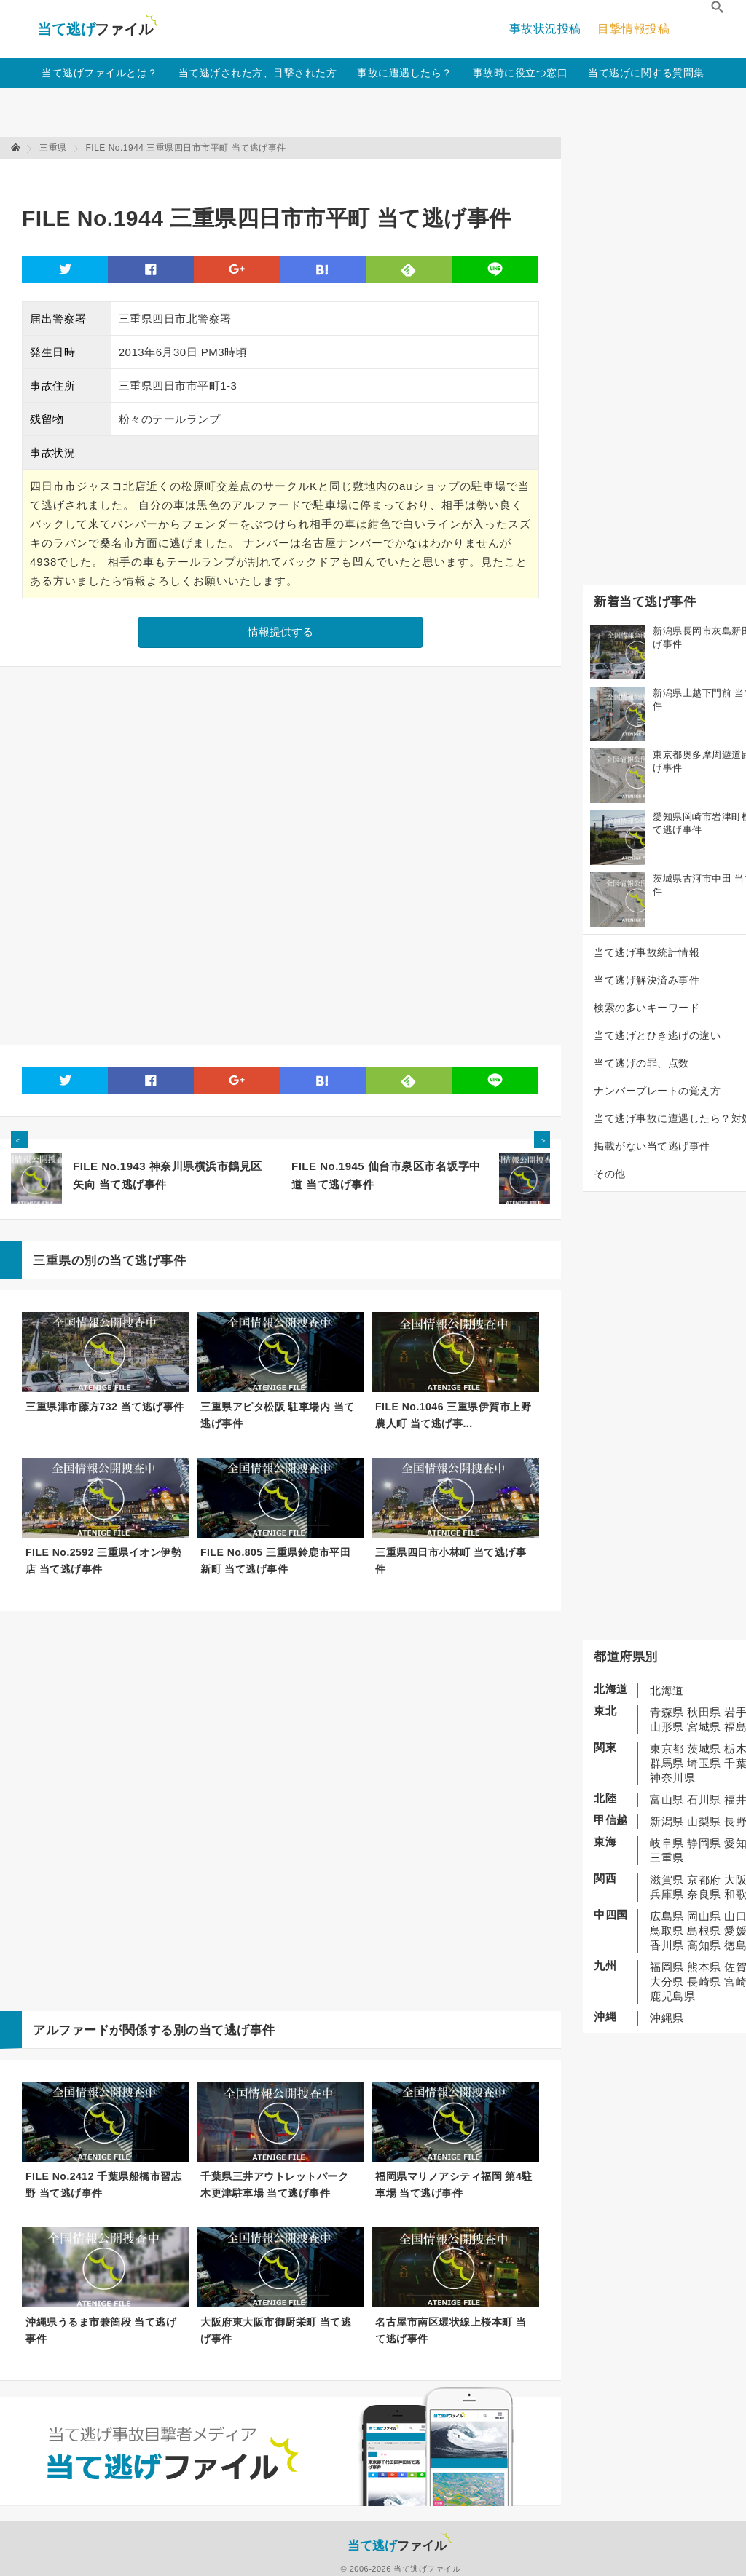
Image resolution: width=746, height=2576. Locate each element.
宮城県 (704, 1726)
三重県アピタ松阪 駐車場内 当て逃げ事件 (277, 1415)
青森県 (667, 1712)
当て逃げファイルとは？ (100, 73)
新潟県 (667, 1821)
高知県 (704, 1945)
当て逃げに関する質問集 (646, 73)
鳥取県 (667, 1930)
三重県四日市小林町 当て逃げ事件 (450, 1560)
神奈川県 (672, 1777)
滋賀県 (667, 1879)
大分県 (667, 1981)
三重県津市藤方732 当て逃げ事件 (104, 1407)
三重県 (667, 1858)
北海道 (667, 1690)
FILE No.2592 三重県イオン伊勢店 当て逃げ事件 (103, 1560)
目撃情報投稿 (633, 29)
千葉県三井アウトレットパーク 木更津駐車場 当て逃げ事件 (274, 2184)
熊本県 (704, 1967)
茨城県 (704, 1748)
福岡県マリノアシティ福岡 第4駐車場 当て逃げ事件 (454, 2184)
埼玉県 (704, 1763)
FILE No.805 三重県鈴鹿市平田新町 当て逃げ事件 (275, 1560)
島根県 (704, 1930)
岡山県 (704, 1916)
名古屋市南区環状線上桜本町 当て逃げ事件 (450, 2330)
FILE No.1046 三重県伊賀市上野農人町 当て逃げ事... (453, 1415)
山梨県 (704, 1821)
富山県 (667, 1799)
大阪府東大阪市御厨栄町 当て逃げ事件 (275, 2330)
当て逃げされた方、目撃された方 (257, 73)
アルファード (71, 2030)
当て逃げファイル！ (97, 29)
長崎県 (704, 1981)
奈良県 (704, 1894)
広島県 (667, 1916)
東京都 (667, 1748)
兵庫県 (667, 1894)
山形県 (667, 1726)
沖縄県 (667, 2018)
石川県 (704, 1799)
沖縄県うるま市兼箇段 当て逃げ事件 (100, 2330)
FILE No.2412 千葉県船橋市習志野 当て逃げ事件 (103, 2184)
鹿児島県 (672, 1996)
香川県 (667, 1945)
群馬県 (667, 1763)
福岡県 (667, 1967)
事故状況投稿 (545, 29)
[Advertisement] (287, 175)
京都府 (704, 1879)
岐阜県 (667, 1843)
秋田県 (704, 1712)
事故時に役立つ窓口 (520, 73)
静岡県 (704, 1843)
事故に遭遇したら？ (404, 73)
